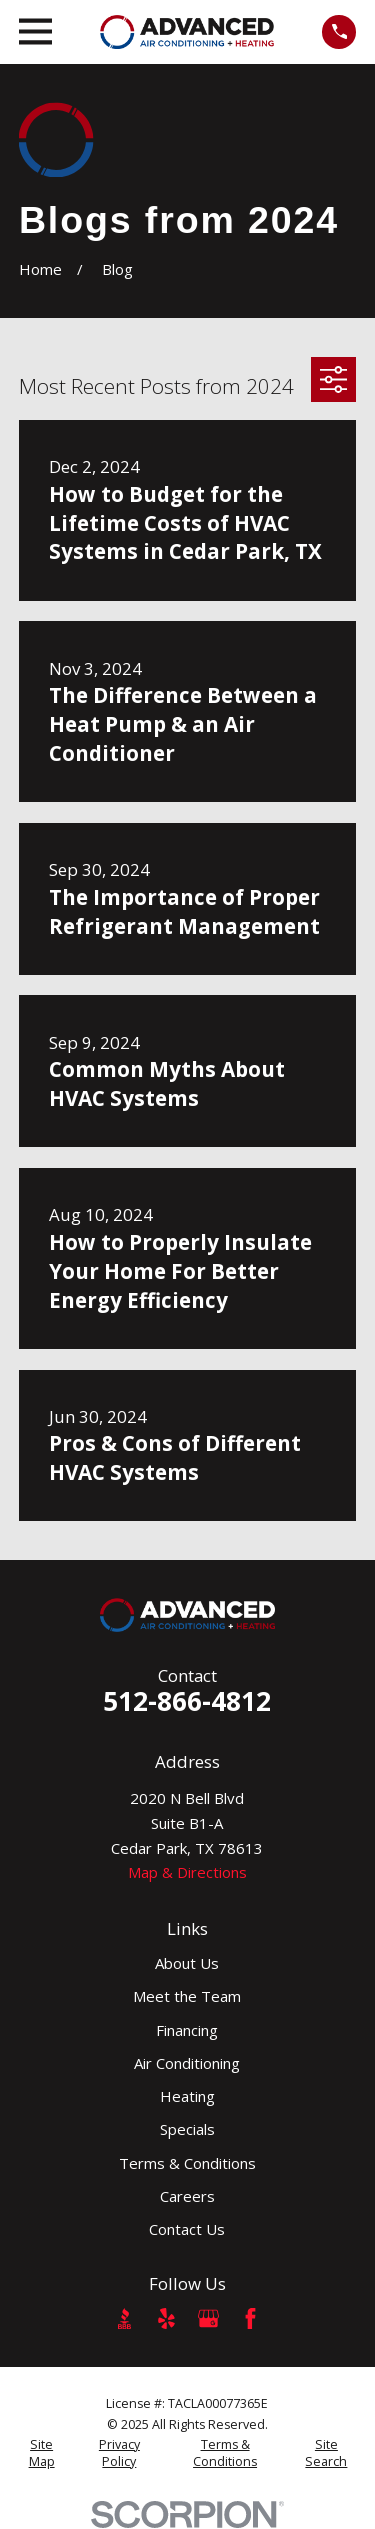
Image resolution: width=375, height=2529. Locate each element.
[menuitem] (41, 2453)
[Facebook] (250, 2318)
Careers (187, 2196)
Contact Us (187, 2229)
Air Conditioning (187, 2063)
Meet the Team (187, 1996)
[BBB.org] (124, 2318)
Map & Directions (187, 1872)
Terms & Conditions (187, 2163)
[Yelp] (166, 2318)
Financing (187, 2030)
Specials (187, 2129)
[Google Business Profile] (208, 2318)
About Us (187, 1963)
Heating (187, 2096)
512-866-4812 (187, 1701)
